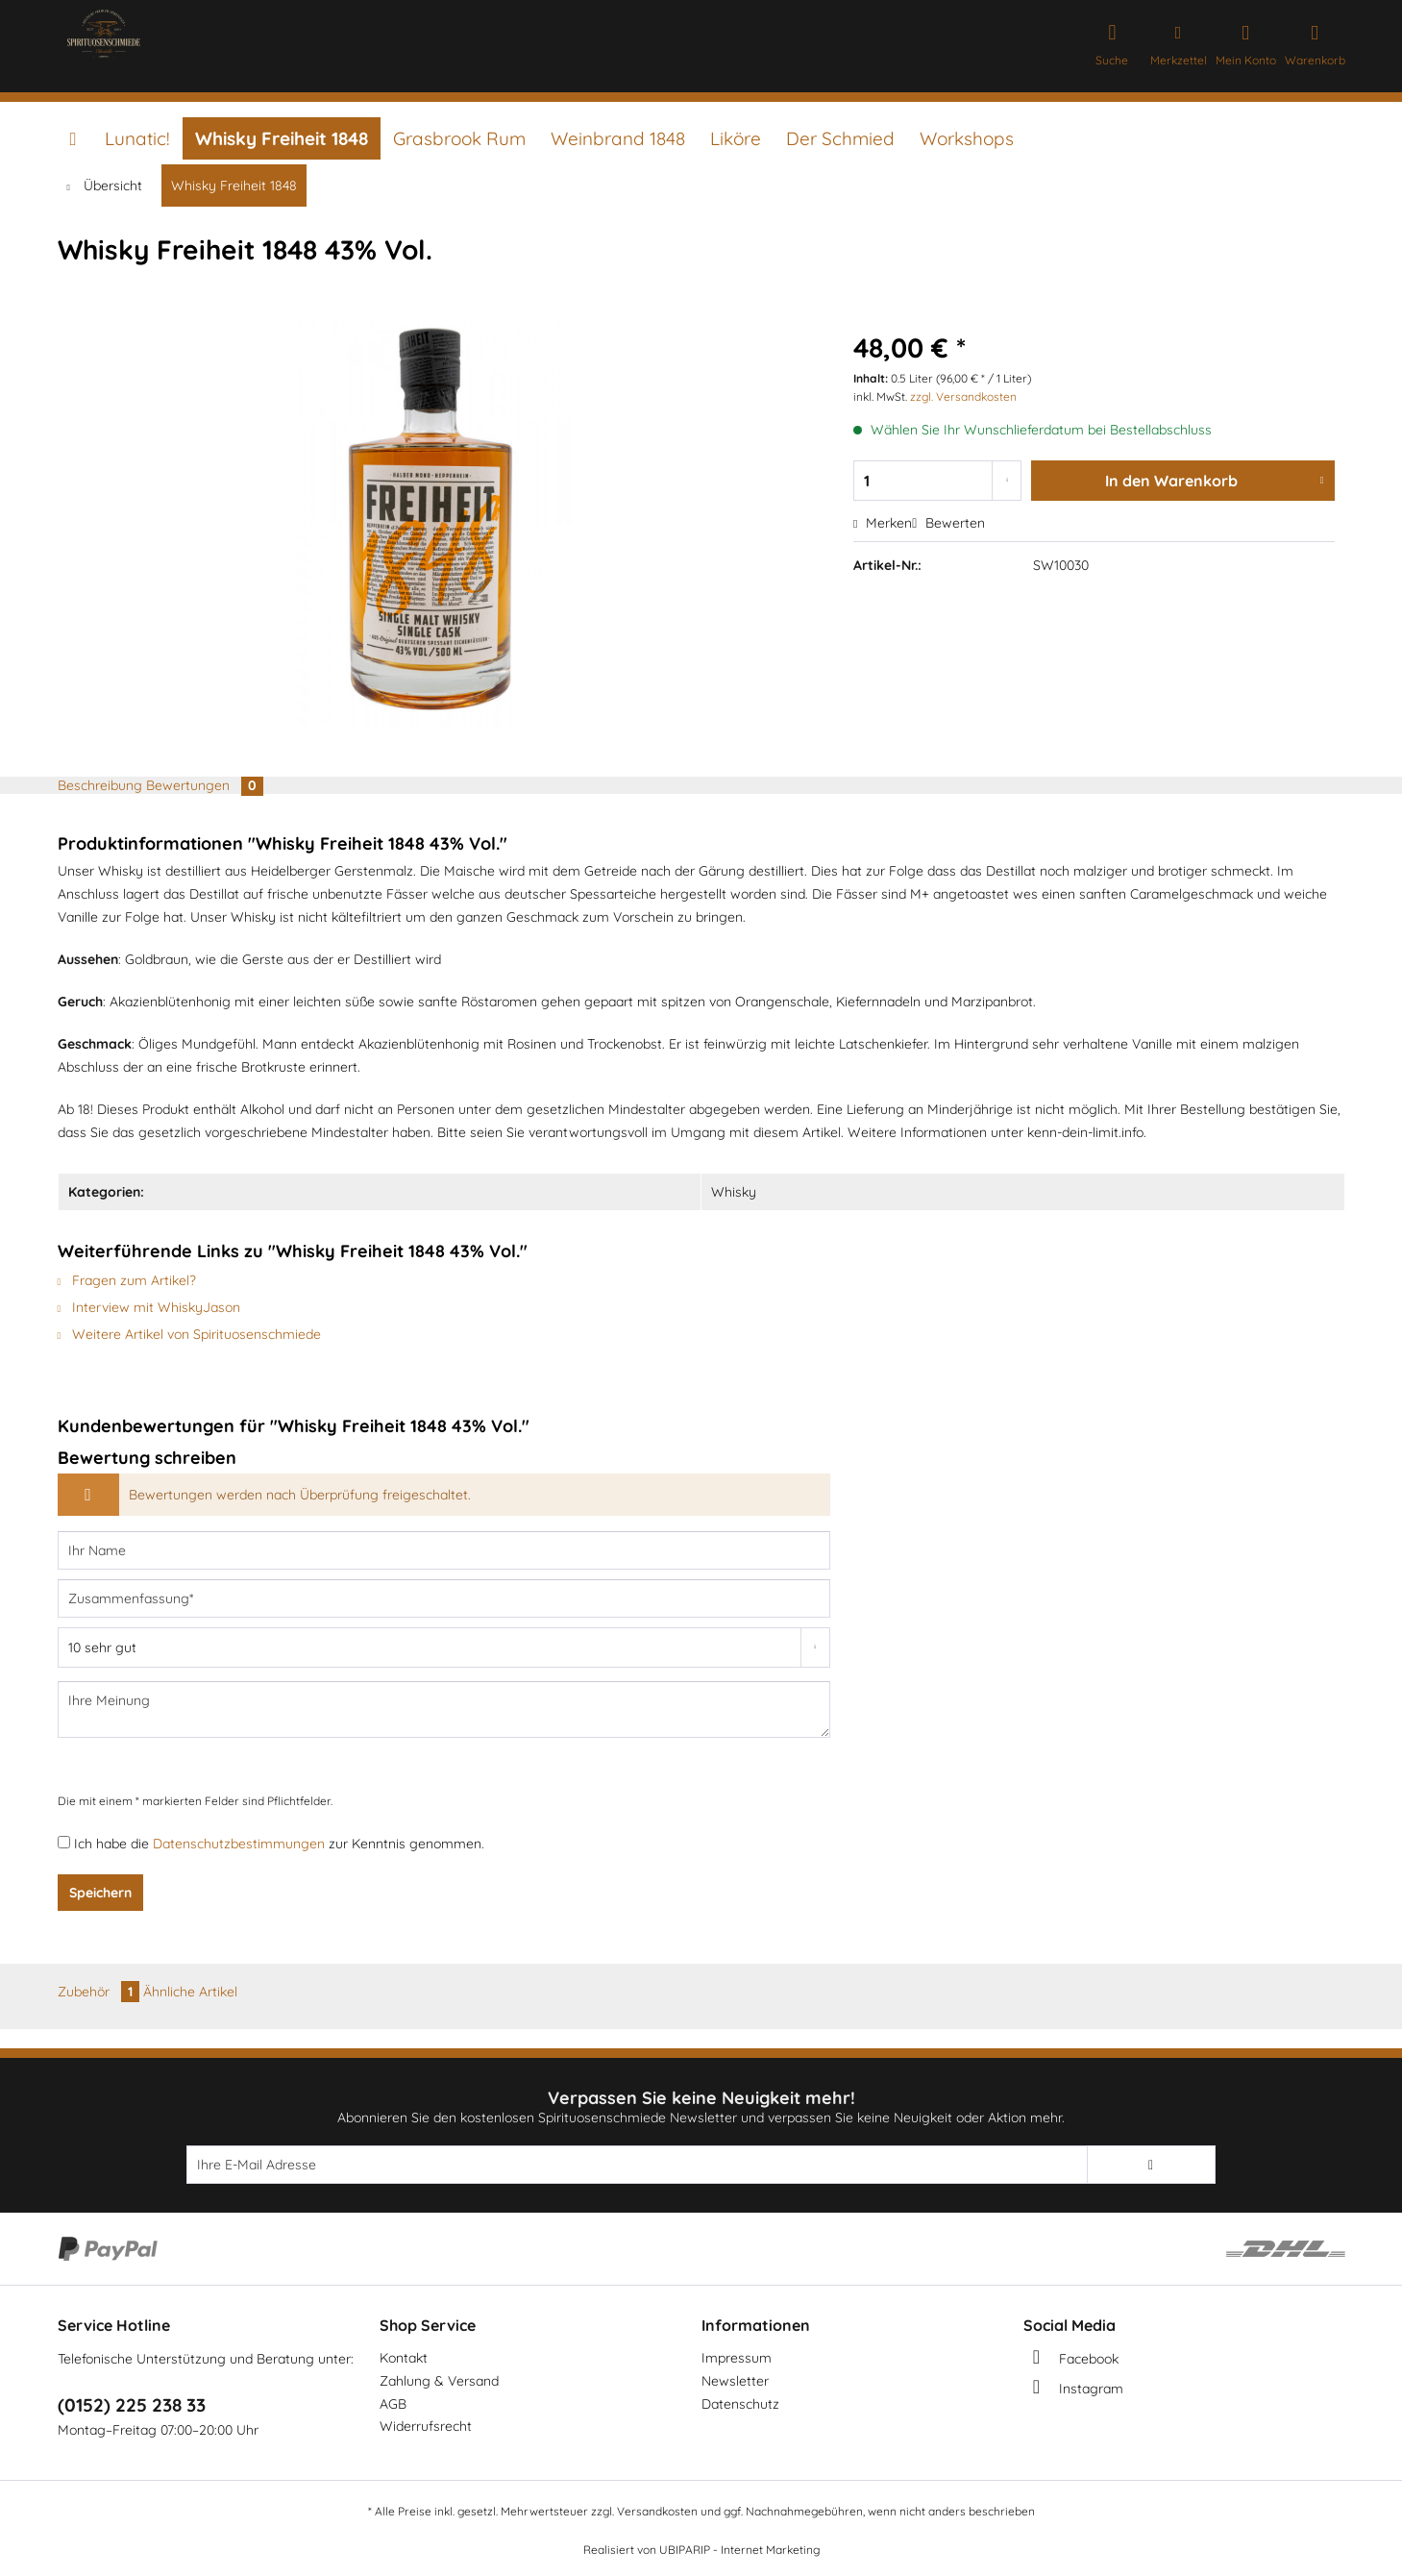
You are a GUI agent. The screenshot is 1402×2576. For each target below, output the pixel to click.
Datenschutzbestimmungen (239, 1843)
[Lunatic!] (137, 138)
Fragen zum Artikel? (127, 1280)
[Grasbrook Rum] (459, 138)
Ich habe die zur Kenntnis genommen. (279, 1843)
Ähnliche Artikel (190, 1991)
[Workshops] (966, 138)
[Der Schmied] (840, 138)
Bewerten (948, 523)
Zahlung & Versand (439, 2381)
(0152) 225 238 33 (132, 2404)
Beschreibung (100, 785)
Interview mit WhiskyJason (149, 1307)
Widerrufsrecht (426, 2426)
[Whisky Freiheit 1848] (282, 138)
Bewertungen (204, 785)
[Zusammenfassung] (444, 1598)
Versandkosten (657, 2511)
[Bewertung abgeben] (444, 1647)
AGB (393, 2404)
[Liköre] (736, 138)
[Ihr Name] (444, 1550)
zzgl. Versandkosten (963, 396)
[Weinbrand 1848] (618, 138)
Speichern (100, 1892)
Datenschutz (740, 2404)
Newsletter (735, 2381)
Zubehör (100, 1991)
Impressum (736, 2357)
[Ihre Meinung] (444, 1709)
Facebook (1089, 2358)
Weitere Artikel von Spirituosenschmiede (190, 1334)
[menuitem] (1112, 40)
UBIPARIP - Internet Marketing (739, 2549)
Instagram (1091, 2388)
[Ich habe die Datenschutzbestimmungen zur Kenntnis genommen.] (64, 1842)
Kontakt (404, 2357)
